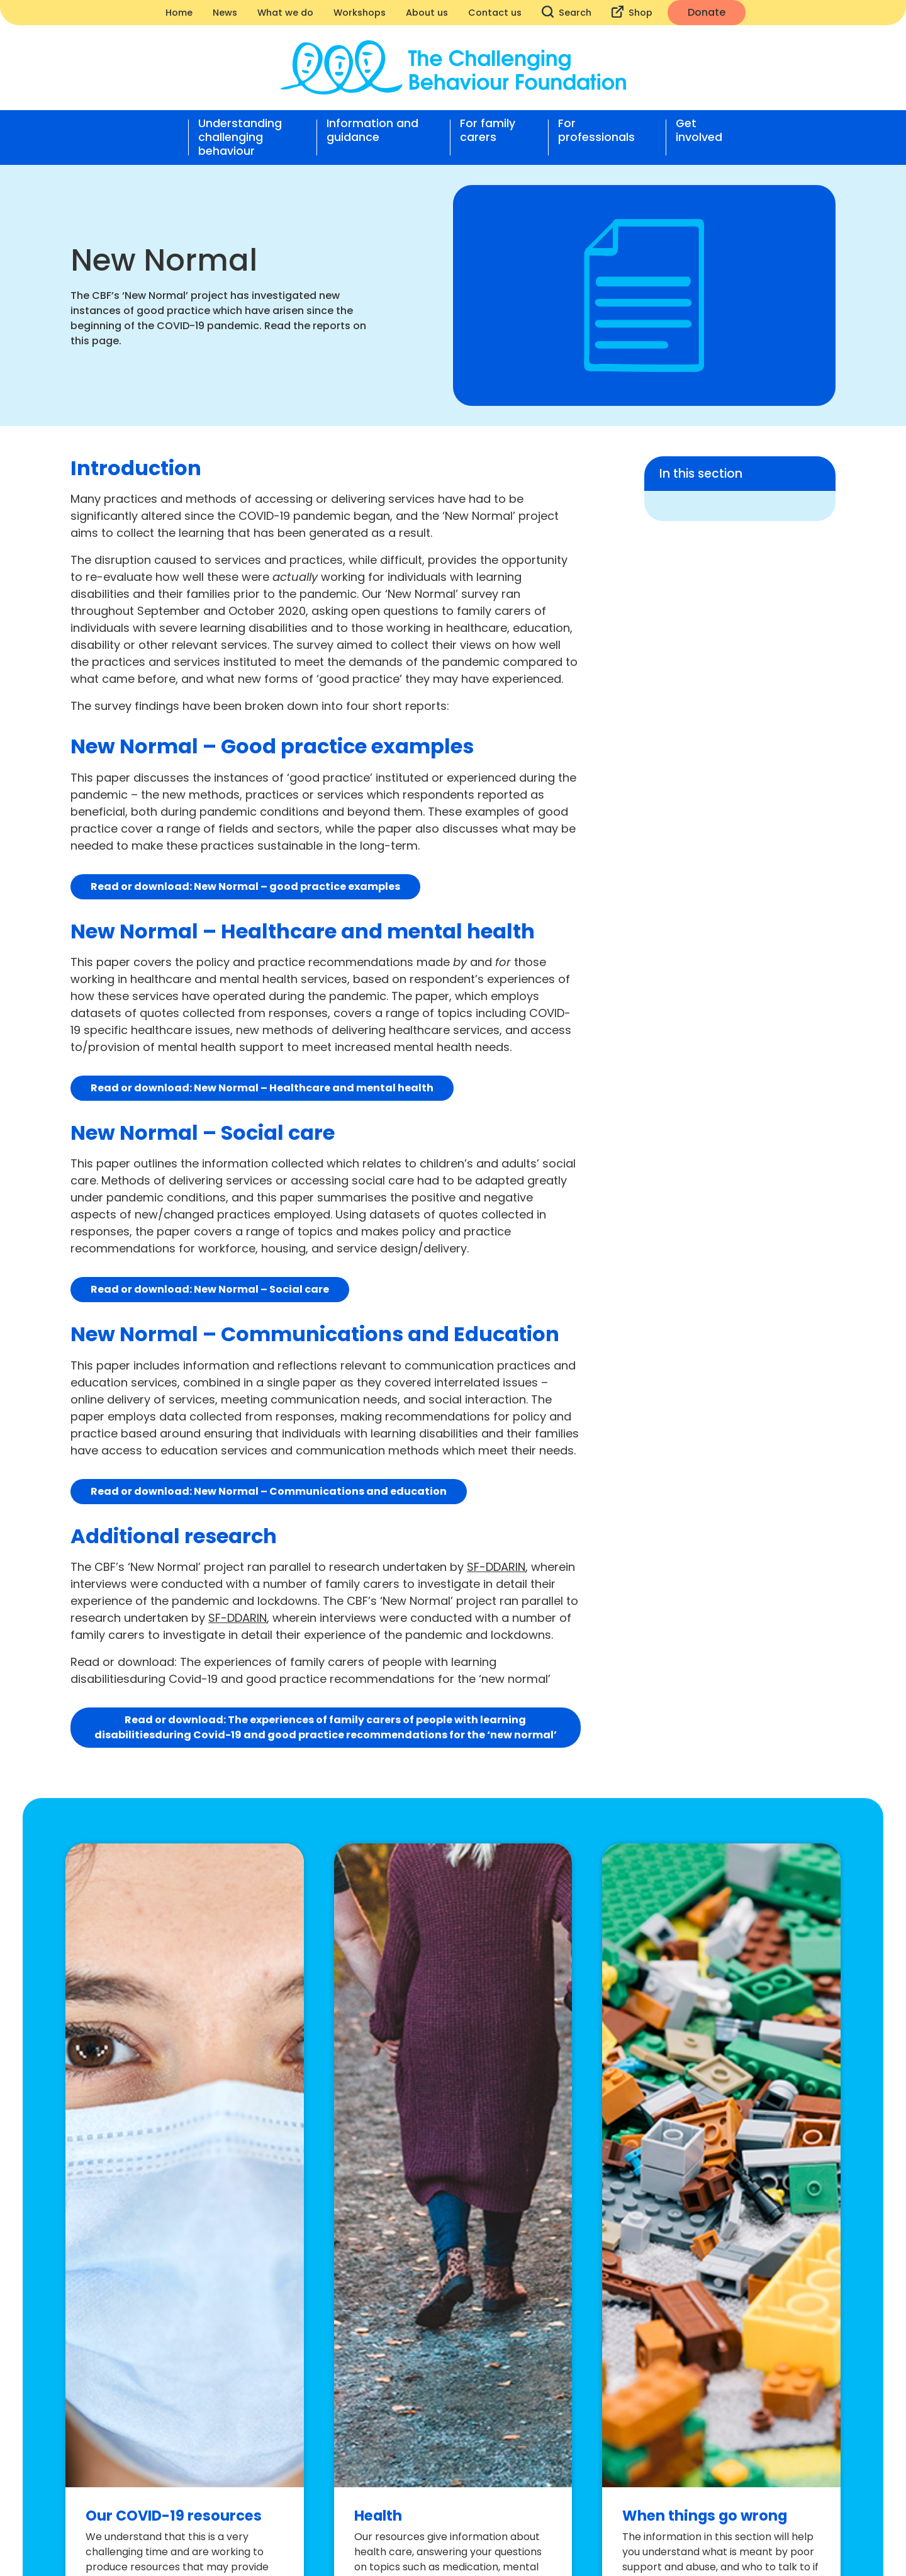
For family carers (487, 130)
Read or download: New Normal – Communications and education (269, 1491)
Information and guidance (372, 130)
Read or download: (325, 1727)
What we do (285, 12)
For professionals (596, 130)
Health (378, 2516)
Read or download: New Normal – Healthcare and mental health (262, 1088)
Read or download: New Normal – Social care (210, 1289)
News (225, 12)
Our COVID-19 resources (174, 2516)
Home (179, 12)
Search (566, 12)
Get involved (699, 130)
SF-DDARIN (496, 1567)
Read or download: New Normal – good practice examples (245, 886)
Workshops (359, 12)
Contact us (495, 12)
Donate (706, 12)
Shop (632, 12)
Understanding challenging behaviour (240, 137)
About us (427, 12)
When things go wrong (704, 2516)
